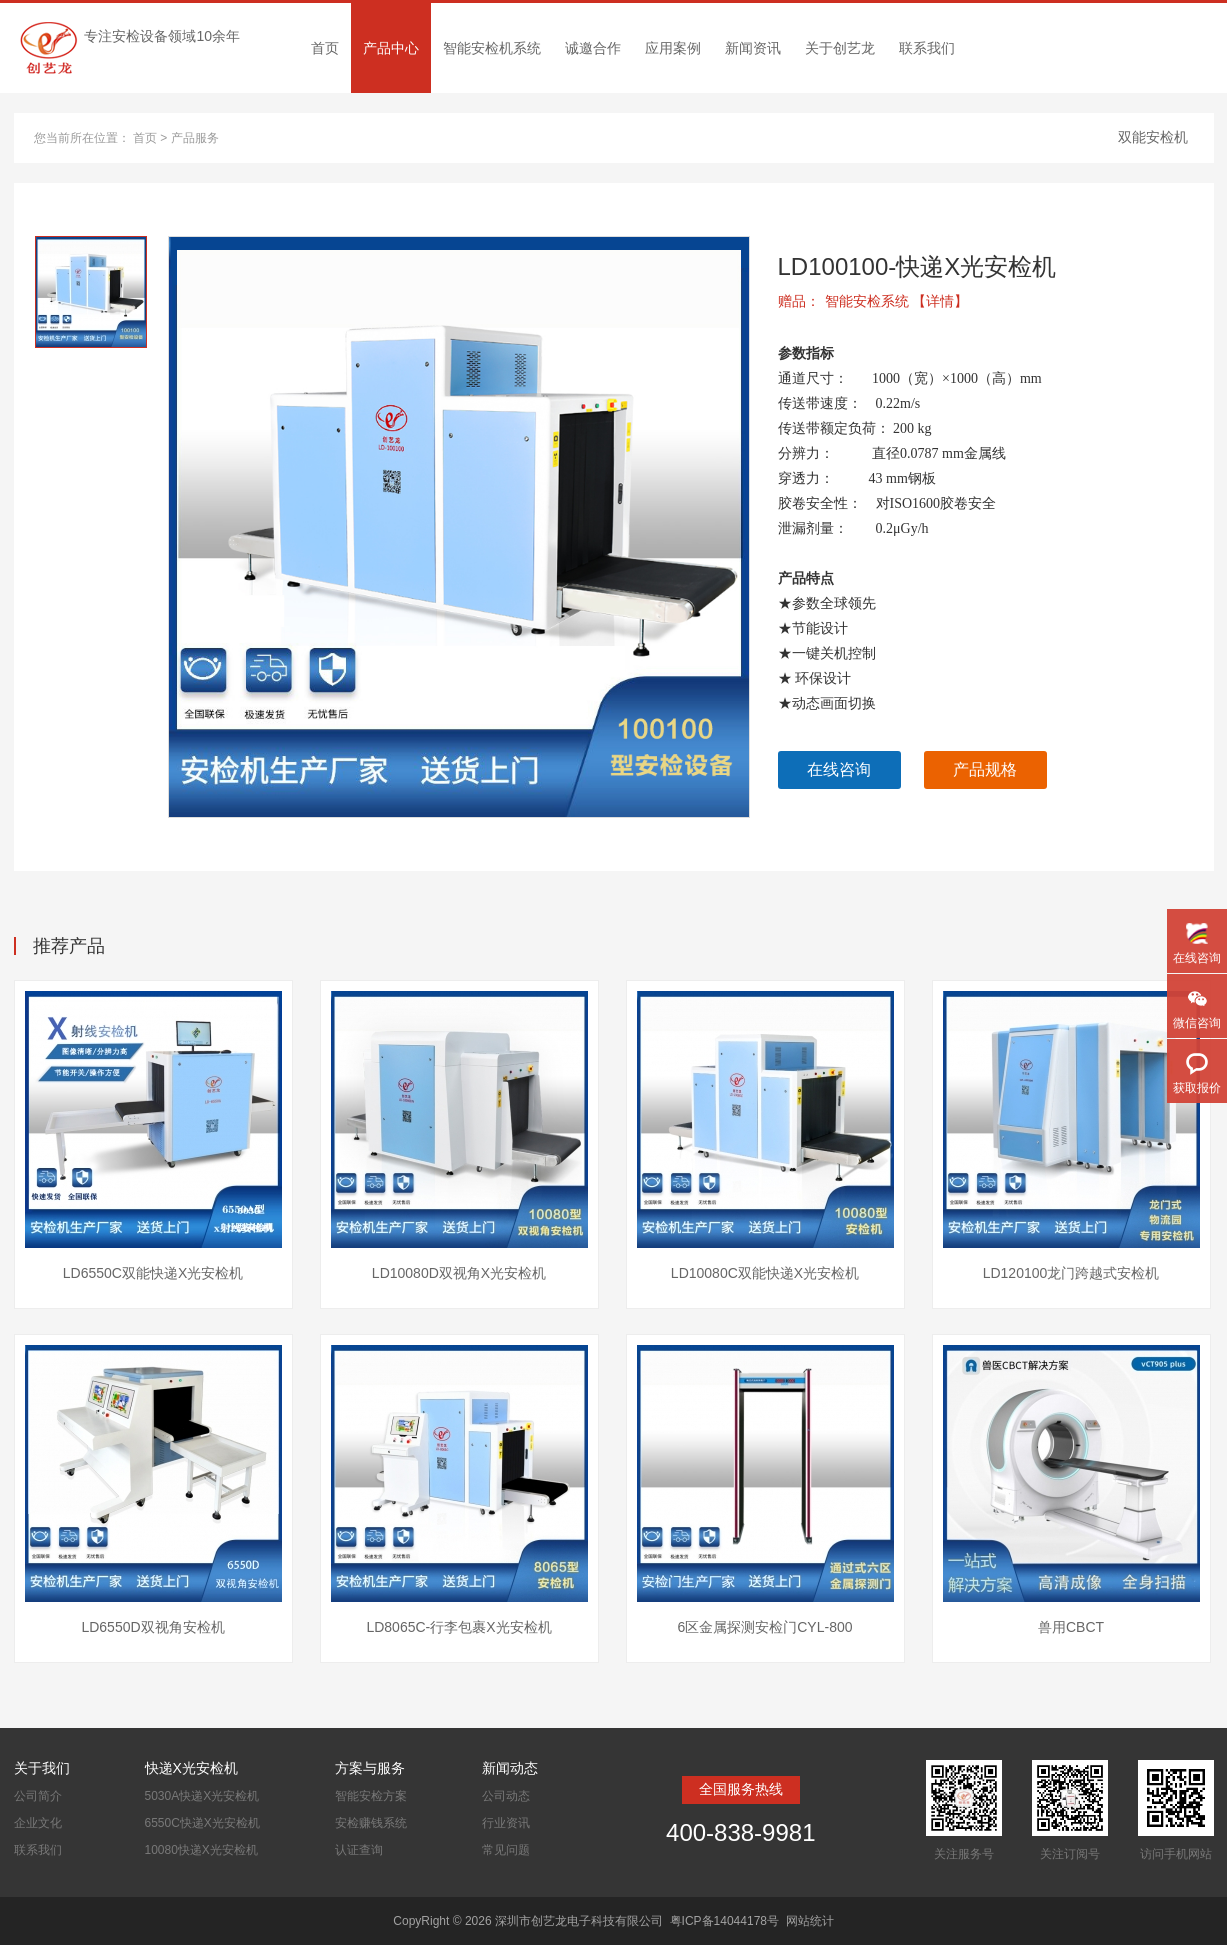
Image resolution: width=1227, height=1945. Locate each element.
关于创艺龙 (840, 48)
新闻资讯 (753, 48)
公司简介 (38, 1796)
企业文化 (38, 1823)
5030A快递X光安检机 (202, 1796)
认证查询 (359, 1850)
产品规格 (985, 769)
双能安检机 (1153, 137)
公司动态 (506, 1796)
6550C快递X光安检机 (202, 1823)
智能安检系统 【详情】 (897, 301)
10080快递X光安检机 (201, 1850)
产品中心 (391, 48)
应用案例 (673, 48)
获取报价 (1197, 1088)
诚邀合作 (593, 48)
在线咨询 (839, 769)
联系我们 (927, 48)
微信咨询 (1197, 1023)
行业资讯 (506, 1823)
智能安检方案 (371, 1796)
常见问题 (506, 1850)
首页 (325, 48)
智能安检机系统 (492, 48)
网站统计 (810, 1921)
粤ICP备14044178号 (724, 1921)
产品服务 (195, 138)
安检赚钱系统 (371, 1823)
